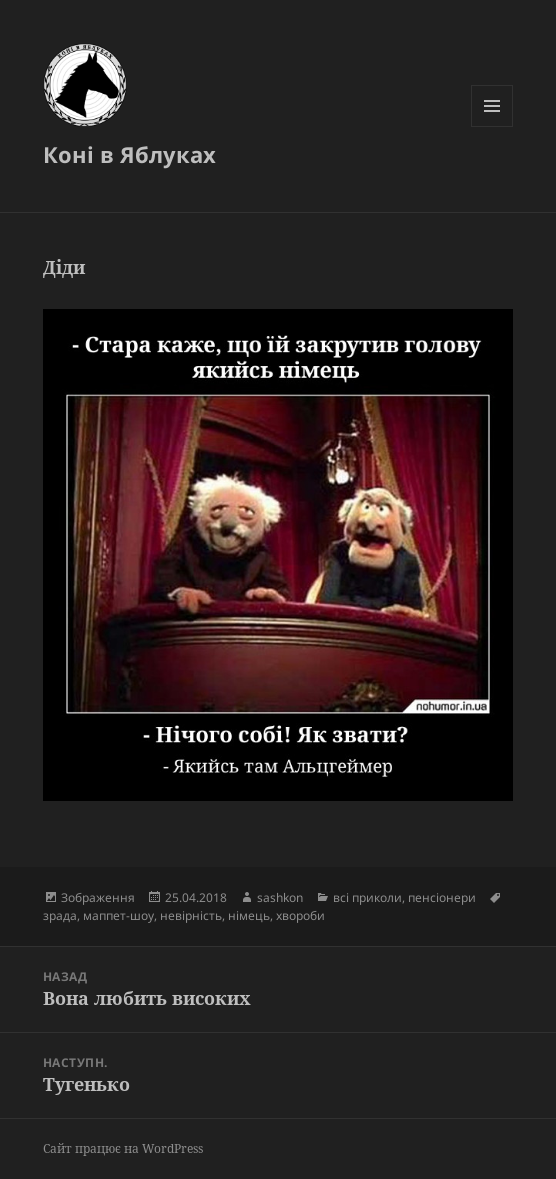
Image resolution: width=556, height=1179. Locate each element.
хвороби (300, 915)
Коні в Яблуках (129, 154)
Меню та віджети (492, 126)
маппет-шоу (118, 915)
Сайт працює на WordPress (123, 1148)
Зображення (98, 897)
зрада (60, 915)
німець (249, 915)
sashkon (280, 897)
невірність (191, 915)
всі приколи (367, 897)
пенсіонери (442, 897)
